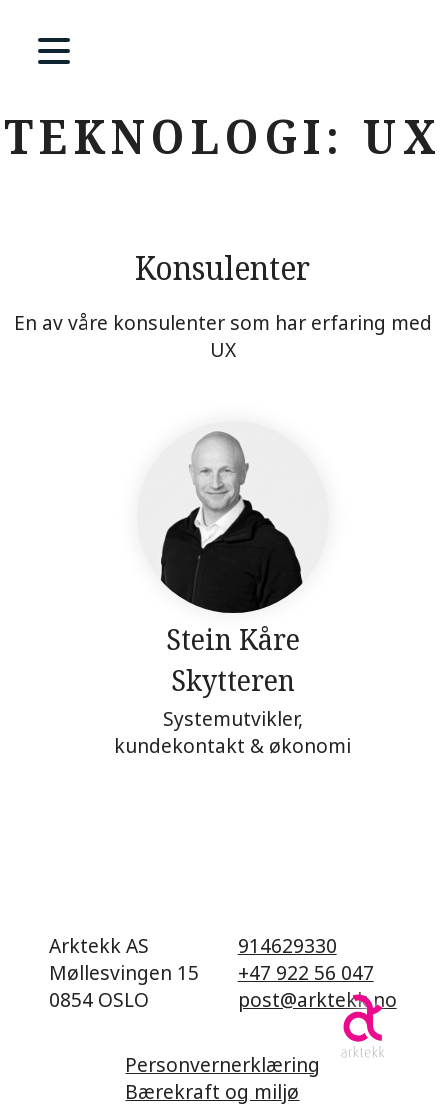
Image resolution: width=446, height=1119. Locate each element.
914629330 (287, 945)
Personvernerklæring (222, 1064)
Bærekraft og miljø (212, 1091)
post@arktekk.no (317, 999)
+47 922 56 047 (306, 972)
